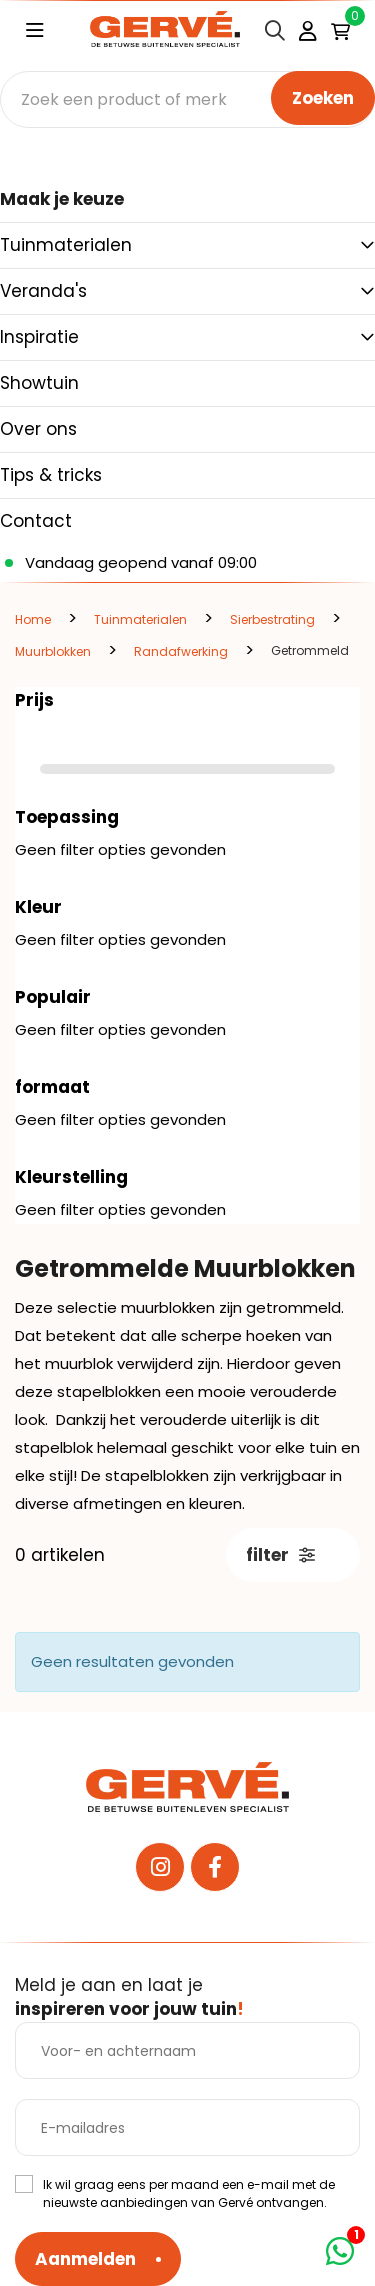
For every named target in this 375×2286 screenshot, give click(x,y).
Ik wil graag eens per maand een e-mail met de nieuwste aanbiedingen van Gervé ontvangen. (189, 2193)
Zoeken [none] (323, 98)
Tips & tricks (51, 475)
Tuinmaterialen (66, 245)
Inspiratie (39, 337)
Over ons (38, 429)
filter (280, 1555)
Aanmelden (85, 2259)
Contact (36, 521)
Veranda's (43, 291)
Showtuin (39, 383)
